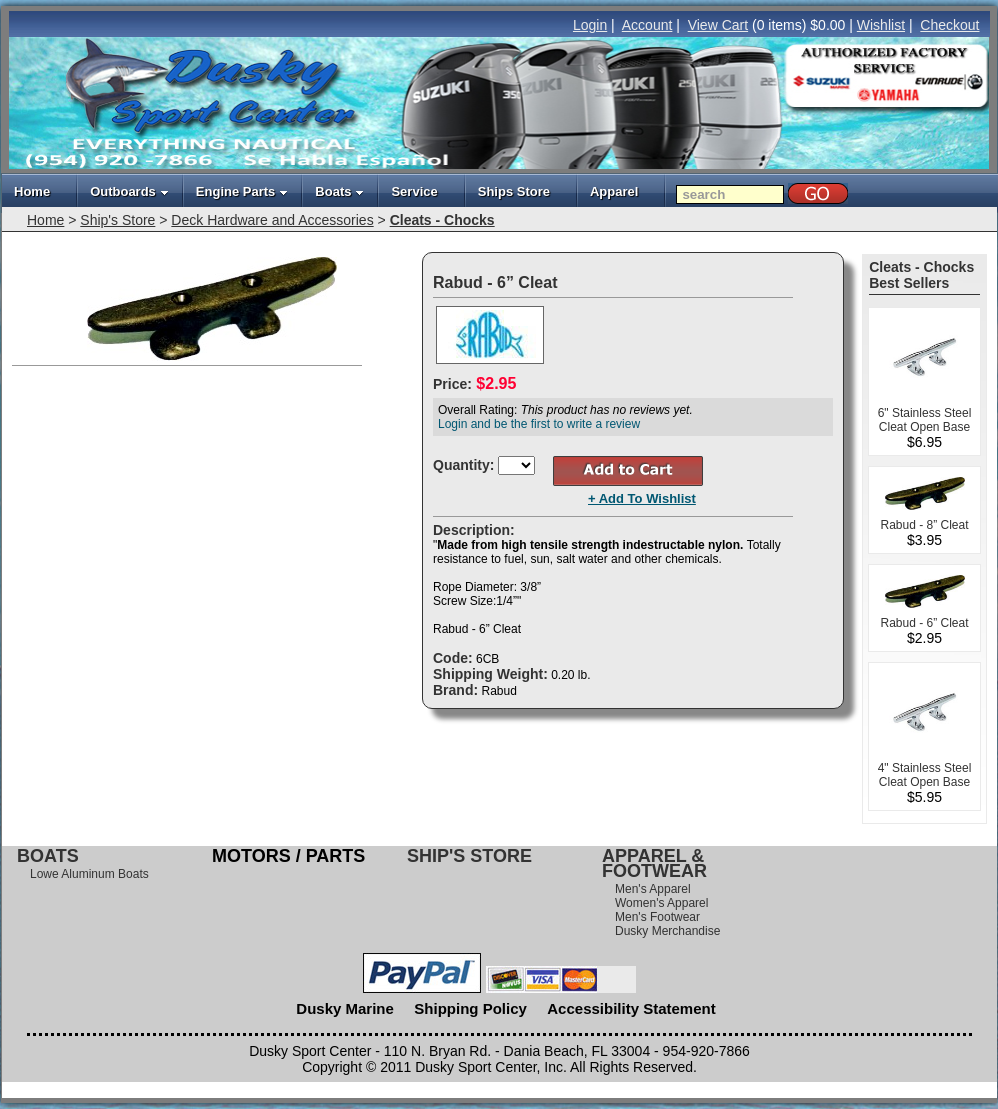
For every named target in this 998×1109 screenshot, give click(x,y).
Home (32, 191)
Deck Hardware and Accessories (272, 220)
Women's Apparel (661, 903)
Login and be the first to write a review (539, 424)
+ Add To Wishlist (642, 498)
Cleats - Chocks (442, 220)
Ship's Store (117, 220)
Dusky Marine (345, 1008)
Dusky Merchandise (667, 931)
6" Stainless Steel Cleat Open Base (925, 420)
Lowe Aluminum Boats (89, 874)
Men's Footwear (657, 917)
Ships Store (514, 191)
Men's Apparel (653, 889)
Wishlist (881, 25)
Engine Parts (242, 191)
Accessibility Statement (631, 1008)
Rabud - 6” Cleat (924, 623)
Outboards (129, 191)
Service (414, 191)
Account (647, 25)
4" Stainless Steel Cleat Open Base (925, 775)
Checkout (949, 25)
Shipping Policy (470, 1008)
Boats (339, 191)
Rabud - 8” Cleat (924, 525)
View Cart (718, 25)
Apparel (614, 191)
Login (590, 25)
